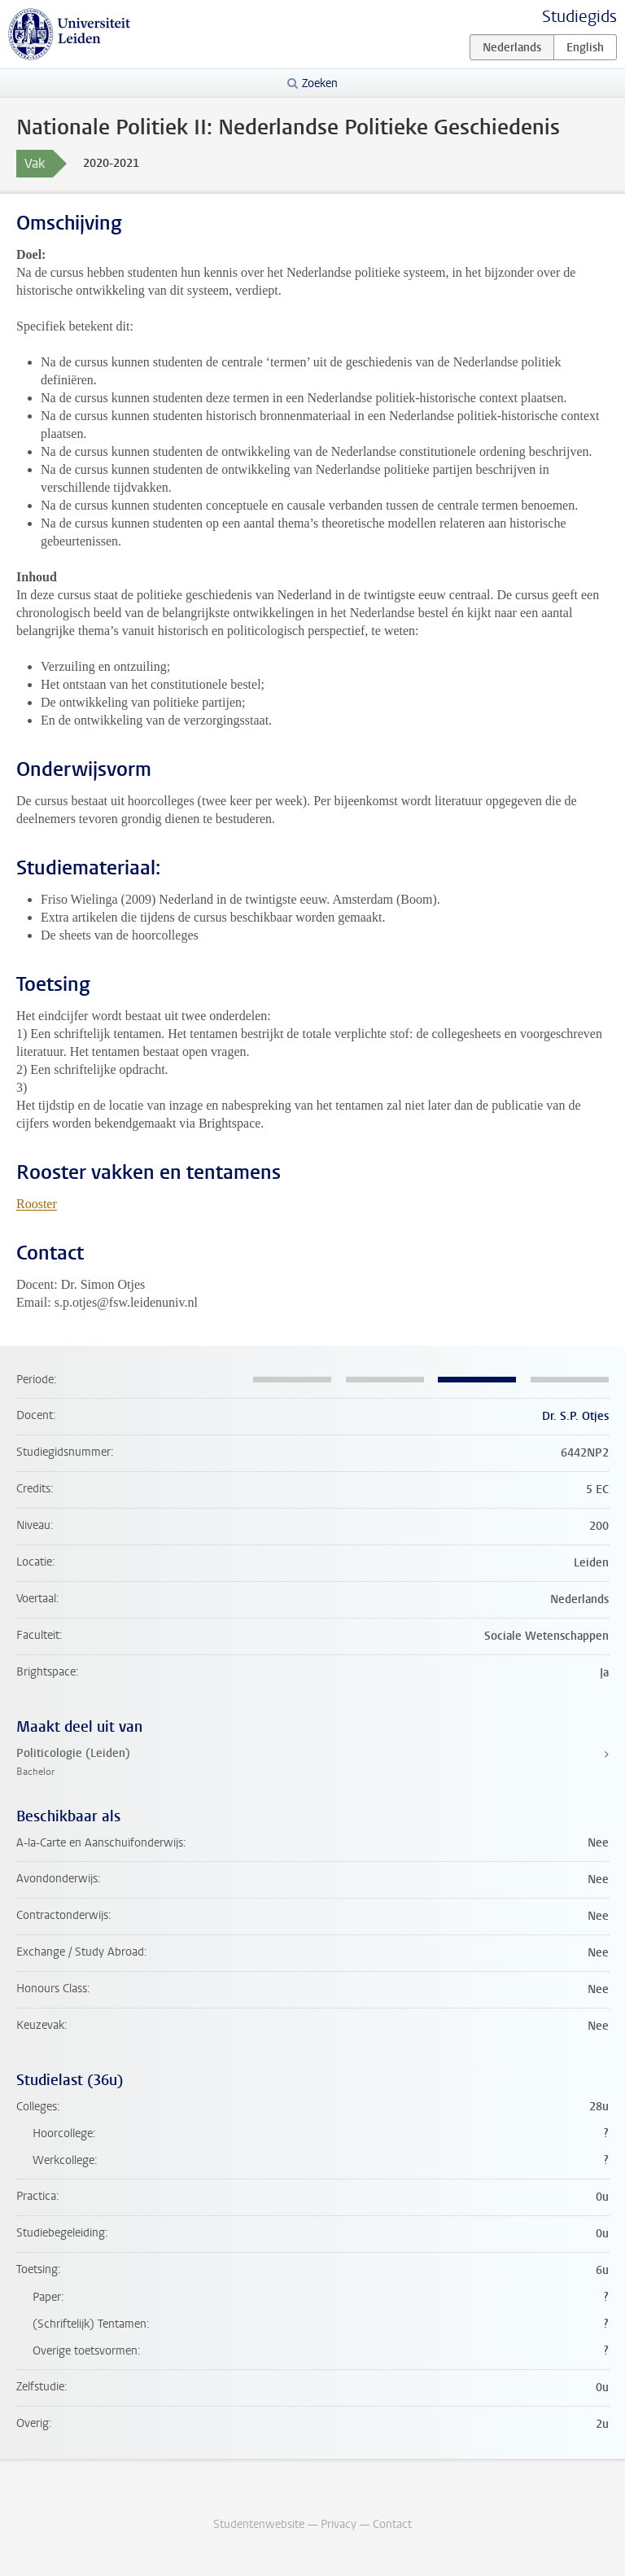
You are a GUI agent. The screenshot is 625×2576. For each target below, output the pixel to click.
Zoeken (320, 83)
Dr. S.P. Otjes (575, 1416)
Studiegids (579, 17)
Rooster (36, 1204)
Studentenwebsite (258, 2524)
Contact (392, 2524)
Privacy (338, 2524)
